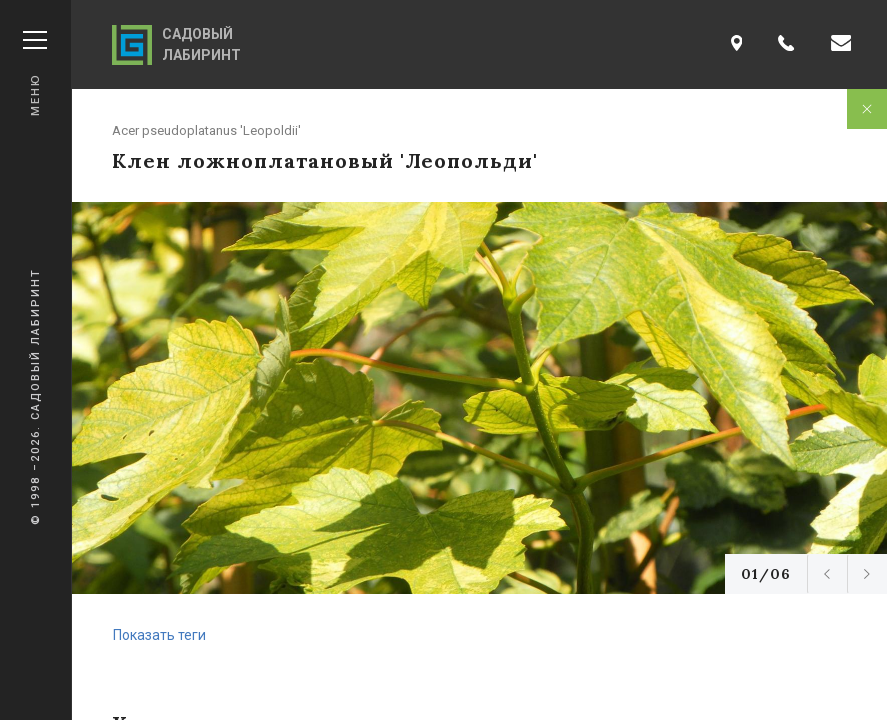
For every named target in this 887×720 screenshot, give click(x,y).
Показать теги (159, 635)
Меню (35, 73)
